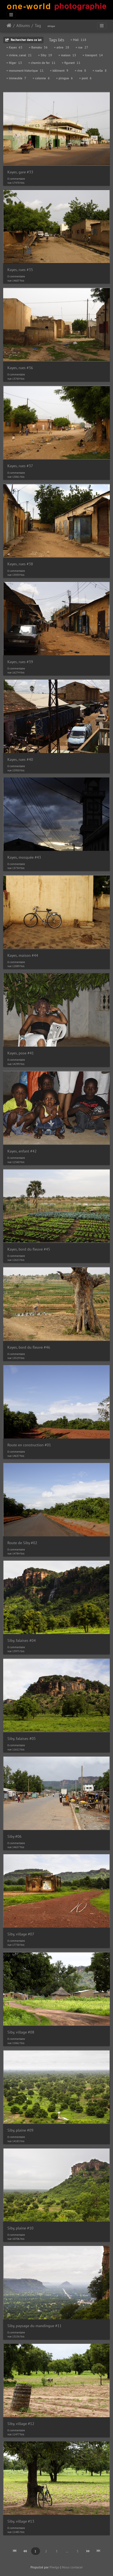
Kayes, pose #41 (20, 1053)
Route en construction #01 (29, 1445)
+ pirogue (64, 78)
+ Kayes (14, 47)
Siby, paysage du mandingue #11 (34, 2326)
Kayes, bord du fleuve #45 (28, 1249)
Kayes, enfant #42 (22, 1151)
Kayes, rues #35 (20, 269)
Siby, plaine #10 (20, 2228)
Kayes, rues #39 (20, 662)
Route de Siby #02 (22, 1543)
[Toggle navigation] (11, 15)
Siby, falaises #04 (21, 1640)
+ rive (80, 71)
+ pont (85, 78)
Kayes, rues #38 (20, 564)
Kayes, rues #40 (20, 759)
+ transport (93, 55)
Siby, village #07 (20, 1934)
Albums (23, 25)
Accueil (9, 25)
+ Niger (14, 63)
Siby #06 (14, 1836)
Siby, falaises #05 (21, 1738)
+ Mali (78, 40)
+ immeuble (16, 78)
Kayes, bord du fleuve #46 (28, 1347)
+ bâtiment (59, 71)
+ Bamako (38, 47)
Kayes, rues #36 (20, 368)
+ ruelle (99, 71)
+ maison (67, 55)
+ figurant (71, 63)
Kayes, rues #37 (20, 466)
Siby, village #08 (20, 2032)
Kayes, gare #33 (20, 172)
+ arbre (61, 47)
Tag (38, 25)
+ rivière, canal (19, 55)
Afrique (51, 26)
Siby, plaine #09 (20, 2130)
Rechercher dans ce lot (23, 40)
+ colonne (41, 78)
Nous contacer (72, 2567)
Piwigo (54, 2567)
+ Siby (45, 55)
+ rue (82, 47)
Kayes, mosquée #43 (24, 857)
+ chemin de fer (41, 63)
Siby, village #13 (20, 2521)
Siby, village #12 (20, 2423)
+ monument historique (25, 71)
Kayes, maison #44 (22, 955)
